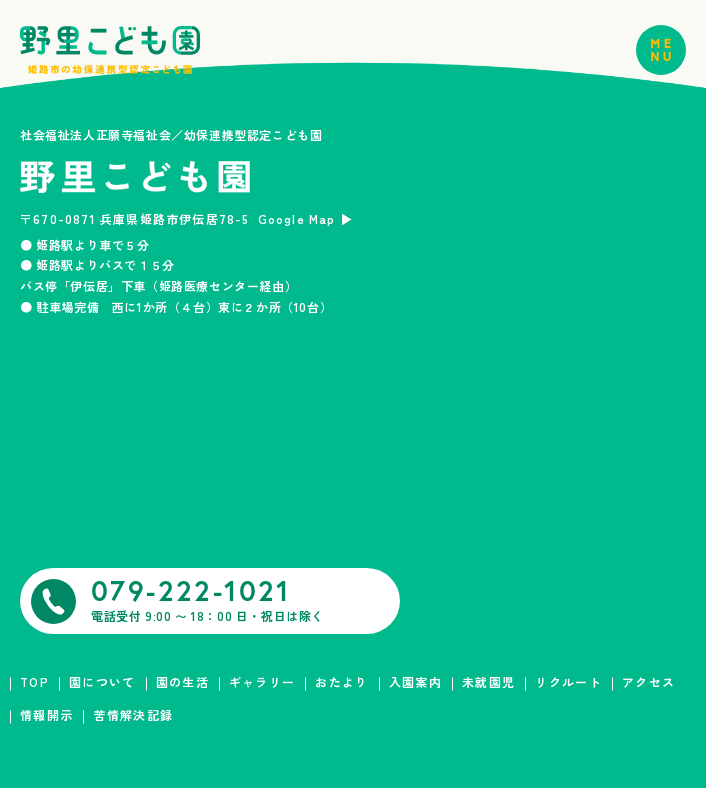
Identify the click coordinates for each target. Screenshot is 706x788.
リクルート (568, 681)
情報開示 (46, 714)
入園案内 (415, 681)
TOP (34, 681)
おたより (341, 681)
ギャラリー (262, 681)
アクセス (648, 681)
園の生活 (182, 681)
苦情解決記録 (133, 714)
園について (102, 681)
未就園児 (488, 681)
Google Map (297, 218)
